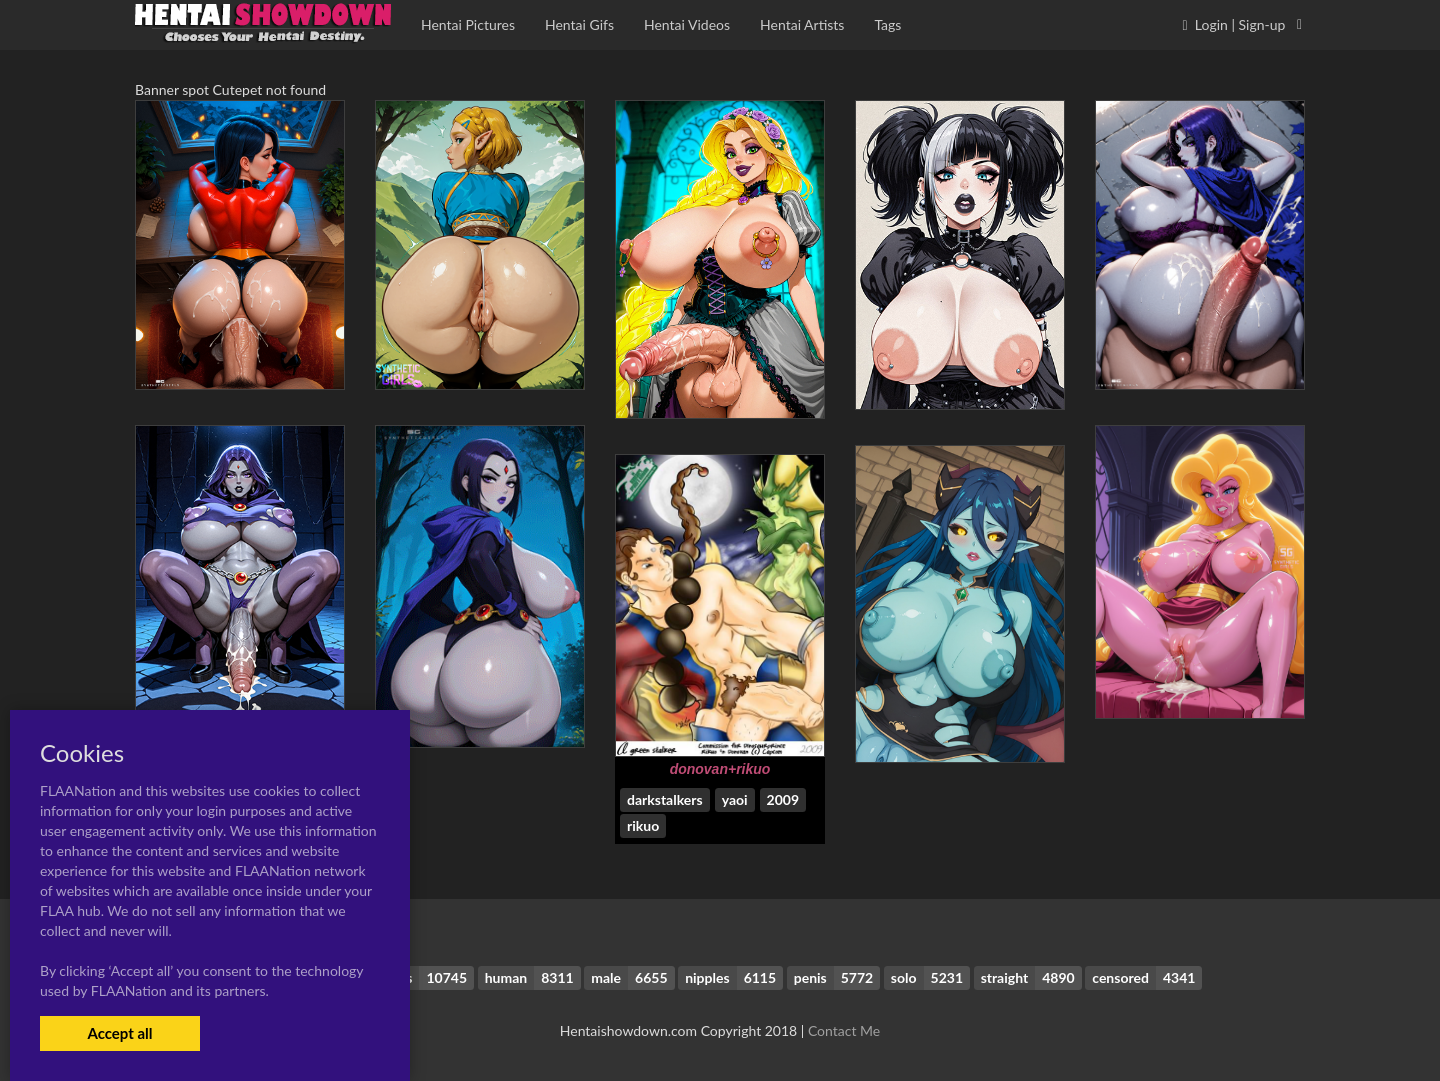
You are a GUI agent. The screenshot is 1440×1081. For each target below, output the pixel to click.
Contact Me (844, 1030)
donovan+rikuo (720, 769)
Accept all (119, 1033)
